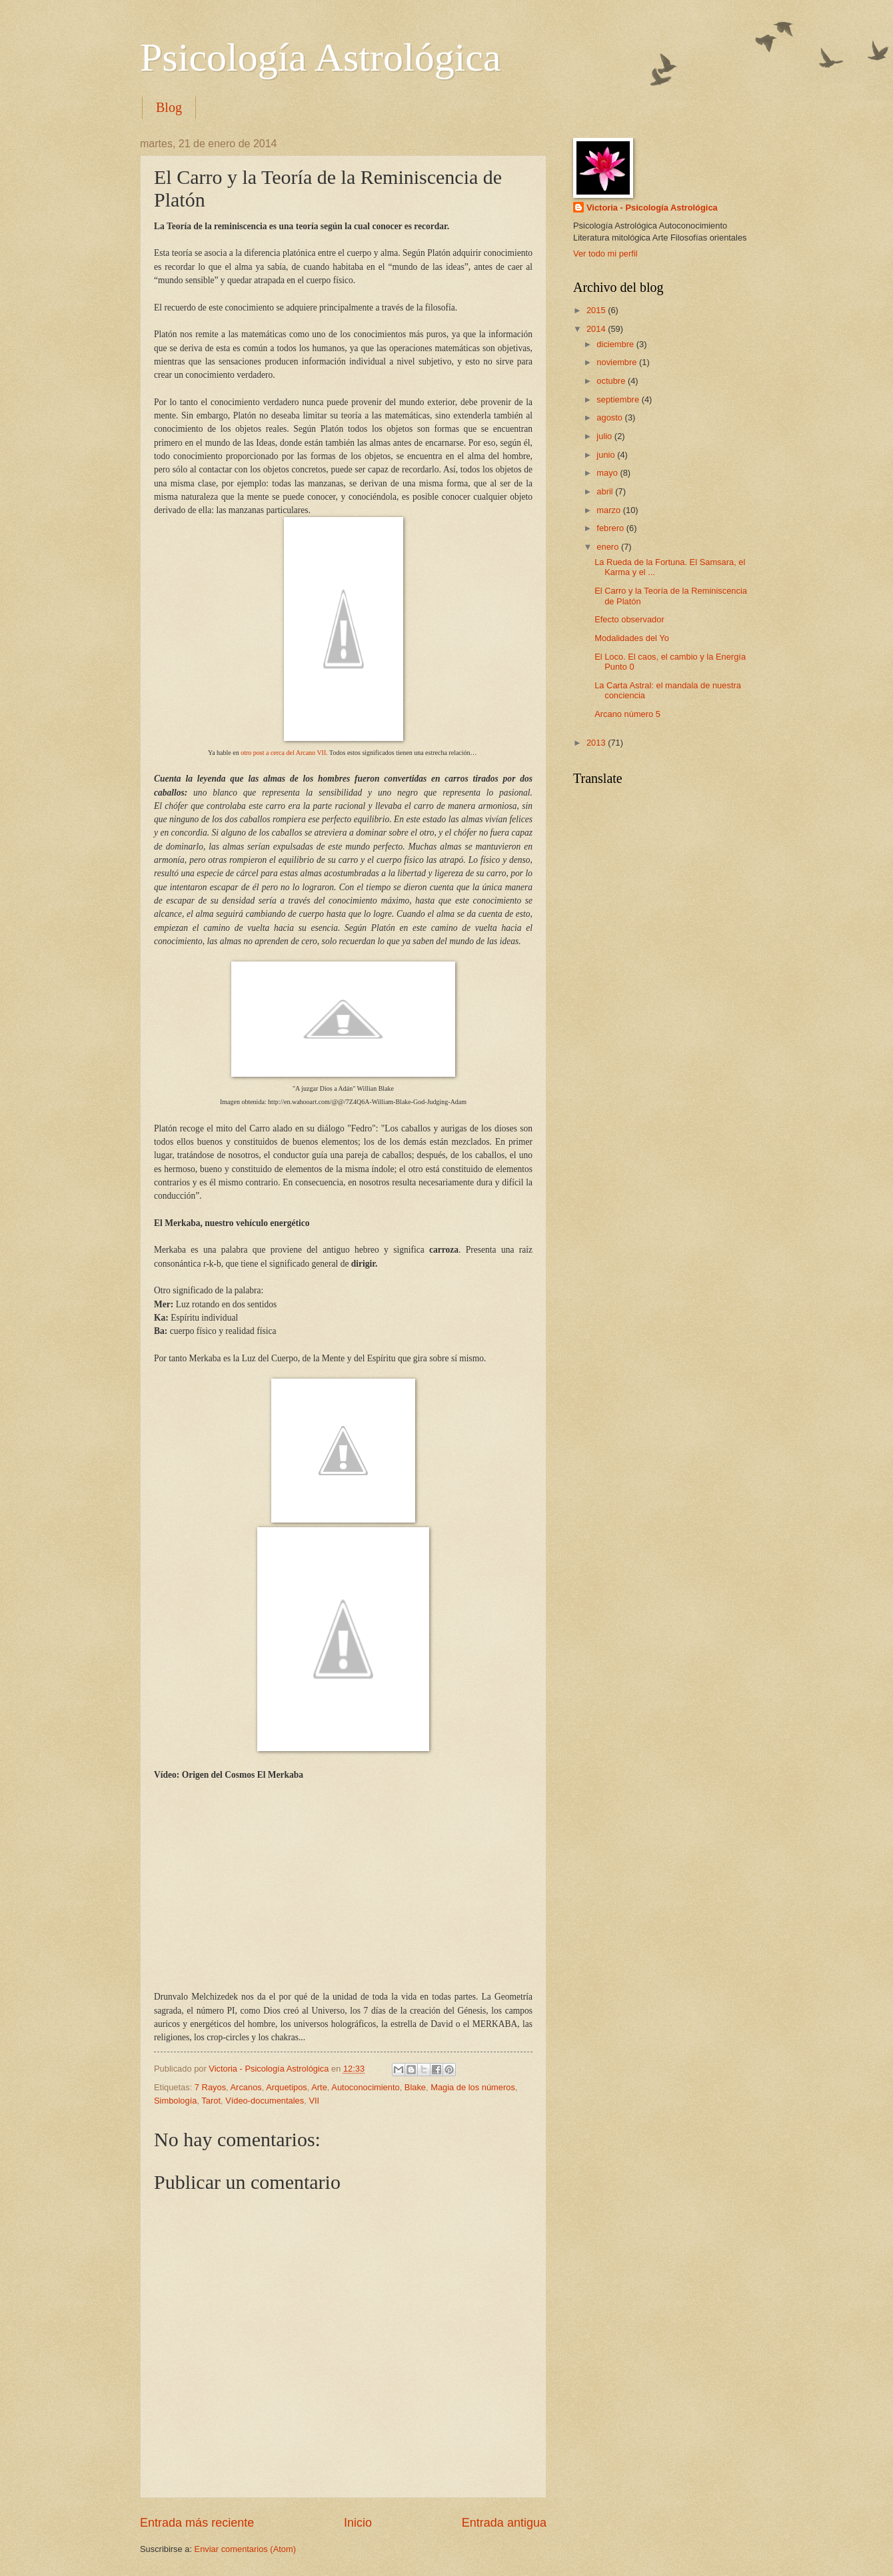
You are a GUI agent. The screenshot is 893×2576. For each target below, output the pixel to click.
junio (606, 455)
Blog (169, 107)
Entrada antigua (504, 2522)
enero (608, 547)
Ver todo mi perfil (605, 254)
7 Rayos (210, 2087)
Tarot (211, 2101)
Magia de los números (473, 2087)
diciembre (616, 344)
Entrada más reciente (197, 2522)
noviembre (617, 362)
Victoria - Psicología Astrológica (652, 208)
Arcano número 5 (627, 714)
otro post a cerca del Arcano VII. (284, 752)
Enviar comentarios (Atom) (245, 2549)
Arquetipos (286, 2087)
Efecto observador (629, 619)
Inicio (358, 2522)
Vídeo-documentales (264, 2101)
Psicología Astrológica (320, 57)
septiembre (618, 399)
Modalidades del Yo (631, 638)
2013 (597, 743)
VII (314, 2101)
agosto (610, 417)
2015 (597, 310)
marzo (609, 510)
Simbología (175, 2101)
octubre (612, 381)
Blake (415, 2087)
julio (605, 436)
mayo (608, 473)
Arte (319, 2087)
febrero (611, 528)
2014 (597, 329)
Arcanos (246, 2087)
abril (605, 491)
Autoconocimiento (365, 2087)
